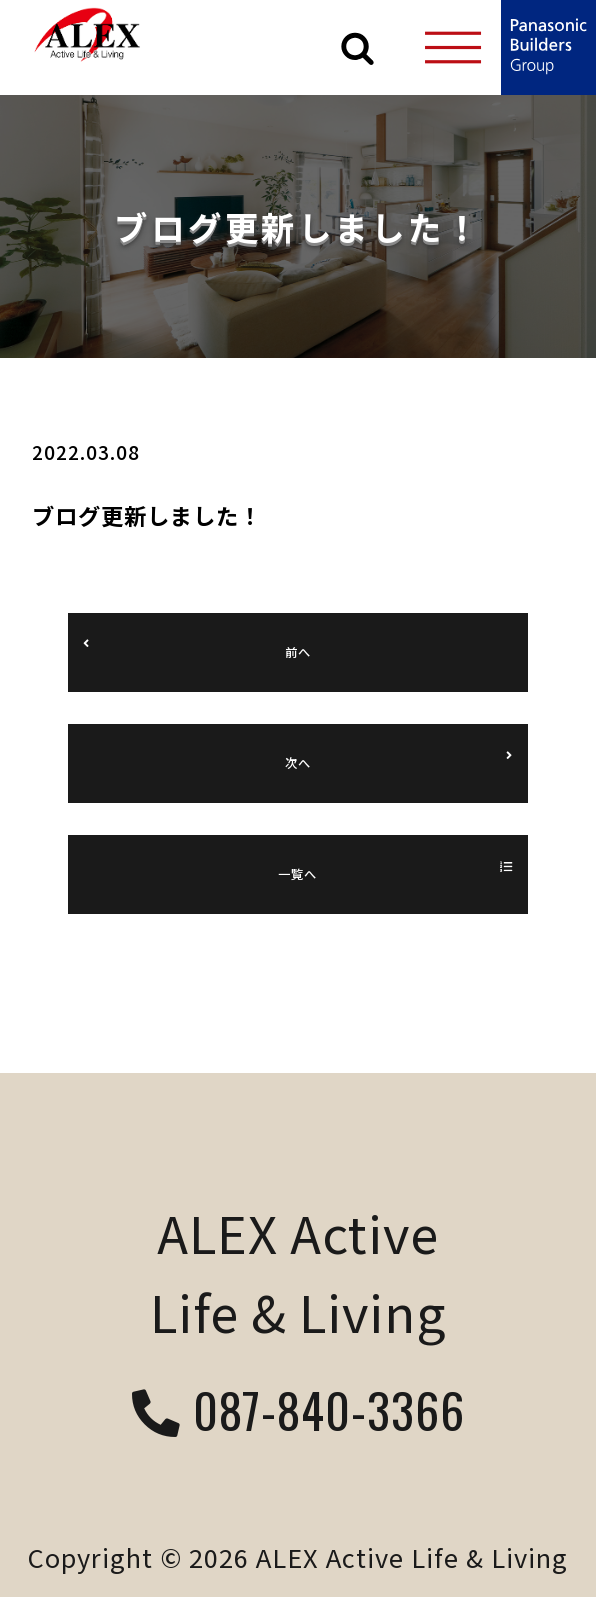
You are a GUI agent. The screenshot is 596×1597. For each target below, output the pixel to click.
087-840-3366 (298, 1414)
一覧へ (298, 874)
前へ (298, 651)
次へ (298, 763)
